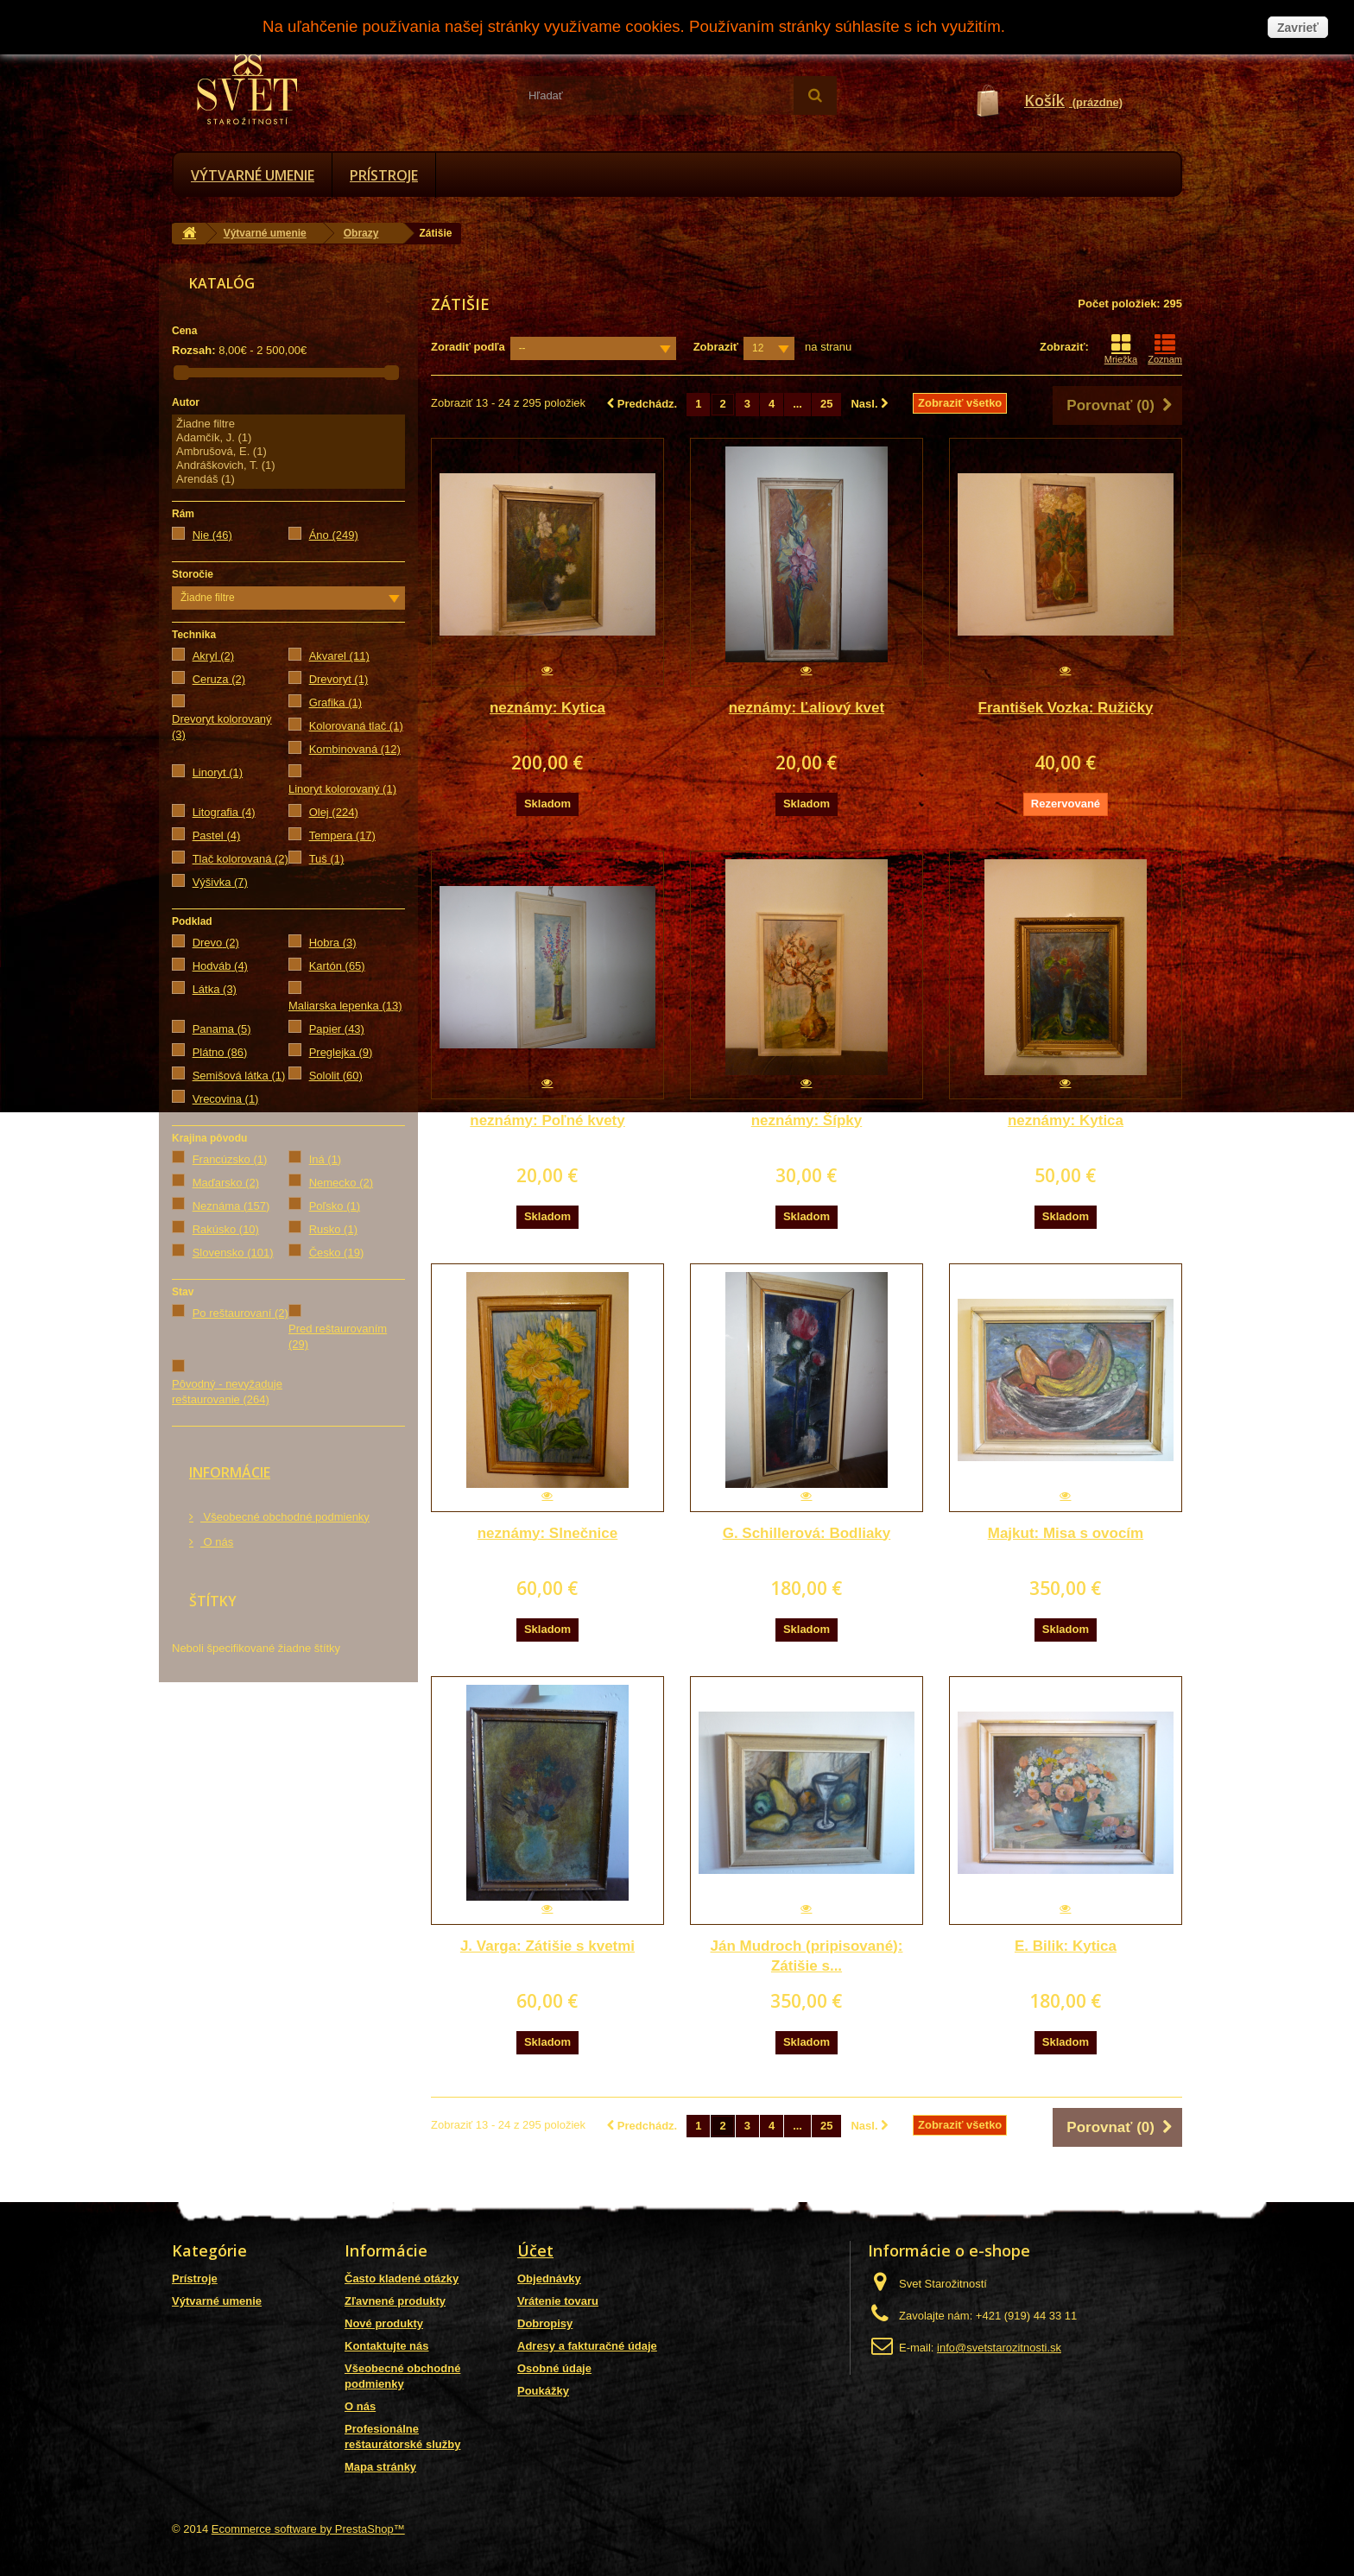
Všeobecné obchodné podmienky (285, 1516)
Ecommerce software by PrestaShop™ (308, 2528)
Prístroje (384, 175)
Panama (222, 1028)
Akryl (213, 655)
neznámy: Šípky (807, 1120)
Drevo (216, 942)
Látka (215, 989)
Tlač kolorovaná (240, 858)
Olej (333, 812)
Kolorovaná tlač (356, 725)
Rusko (333, 1229)
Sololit (336, 1075)
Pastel (217, 835)
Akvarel (339, 655)
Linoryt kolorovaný (342, 788)
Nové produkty (384, 2323)
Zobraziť (715, 346)
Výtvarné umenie (252, 175)
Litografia (224, 812)
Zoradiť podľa (468, 346)
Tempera (342, 835)
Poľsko (334, 1205)
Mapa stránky (380, 2466)
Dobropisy (545, 2323)
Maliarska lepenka (345, 1005)
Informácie (229, 1472)
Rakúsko (226, 1229)
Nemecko (341, 1182)
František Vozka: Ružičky (1066, 707)
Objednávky (549, 2278)
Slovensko (233, 1252)
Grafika (335, 702)
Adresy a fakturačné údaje (587, 2345)
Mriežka (1121, 348)
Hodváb (220, 965)
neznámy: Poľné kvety (547, 1120)
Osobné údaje (554, 2368)
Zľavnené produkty (395, 2300)
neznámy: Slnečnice (548, 1533)
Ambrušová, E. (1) (288, 452)
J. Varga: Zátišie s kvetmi (547, 1946)
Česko (336, 1252)
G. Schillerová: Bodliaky (807, 1533)
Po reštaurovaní (240, 1313)
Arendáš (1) (288, 479)
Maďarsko (226, 1182)
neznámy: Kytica (547, 707)
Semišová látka (239, 1075)
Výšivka (220, 882)
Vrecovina (226, 1098)
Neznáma (231, 1205)
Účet (535, 2250)
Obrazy (361, 233)
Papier (336, 1028)
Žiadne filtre (288, 424)
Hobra (333, 942)
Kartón (337, 965)
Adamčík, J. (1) (288, 438)
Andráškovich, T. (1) (288, 465)
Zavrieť (1298, 28)
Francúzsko (230, 1159)
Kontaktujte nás (387, 2345)
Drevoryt (339, 679)
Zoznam (1165, 348)
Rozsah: (194, 350)
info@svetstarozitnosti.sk (999, 2347)
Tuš (327, 858)
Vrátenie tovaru (557, 2300)
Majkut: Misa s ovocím (1065, 1533)
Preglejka (341, 1052)
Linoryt (218, 772)
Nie (212, 534)
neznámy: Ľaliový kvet (806, 707)
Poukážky (543, 2390)
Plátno (220, 1052)
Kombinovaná (355, 749)
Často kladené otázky (402, 2278)
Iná (325, 1159)
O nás (216, 1541)
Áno (333, 534)
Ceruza (219, 679)
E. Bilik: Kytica (1066, 1946)
